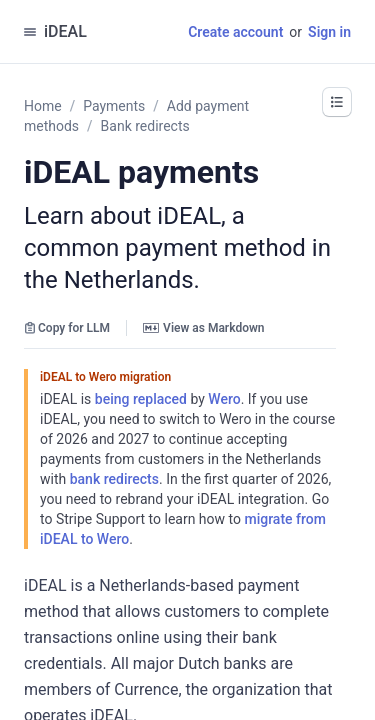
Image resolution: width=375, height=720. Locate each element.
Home (43, 106)
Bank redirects (145, 126)
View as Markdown (203, 328)
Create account (235, 32)
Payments (114, 106)
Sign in (329, 32)
